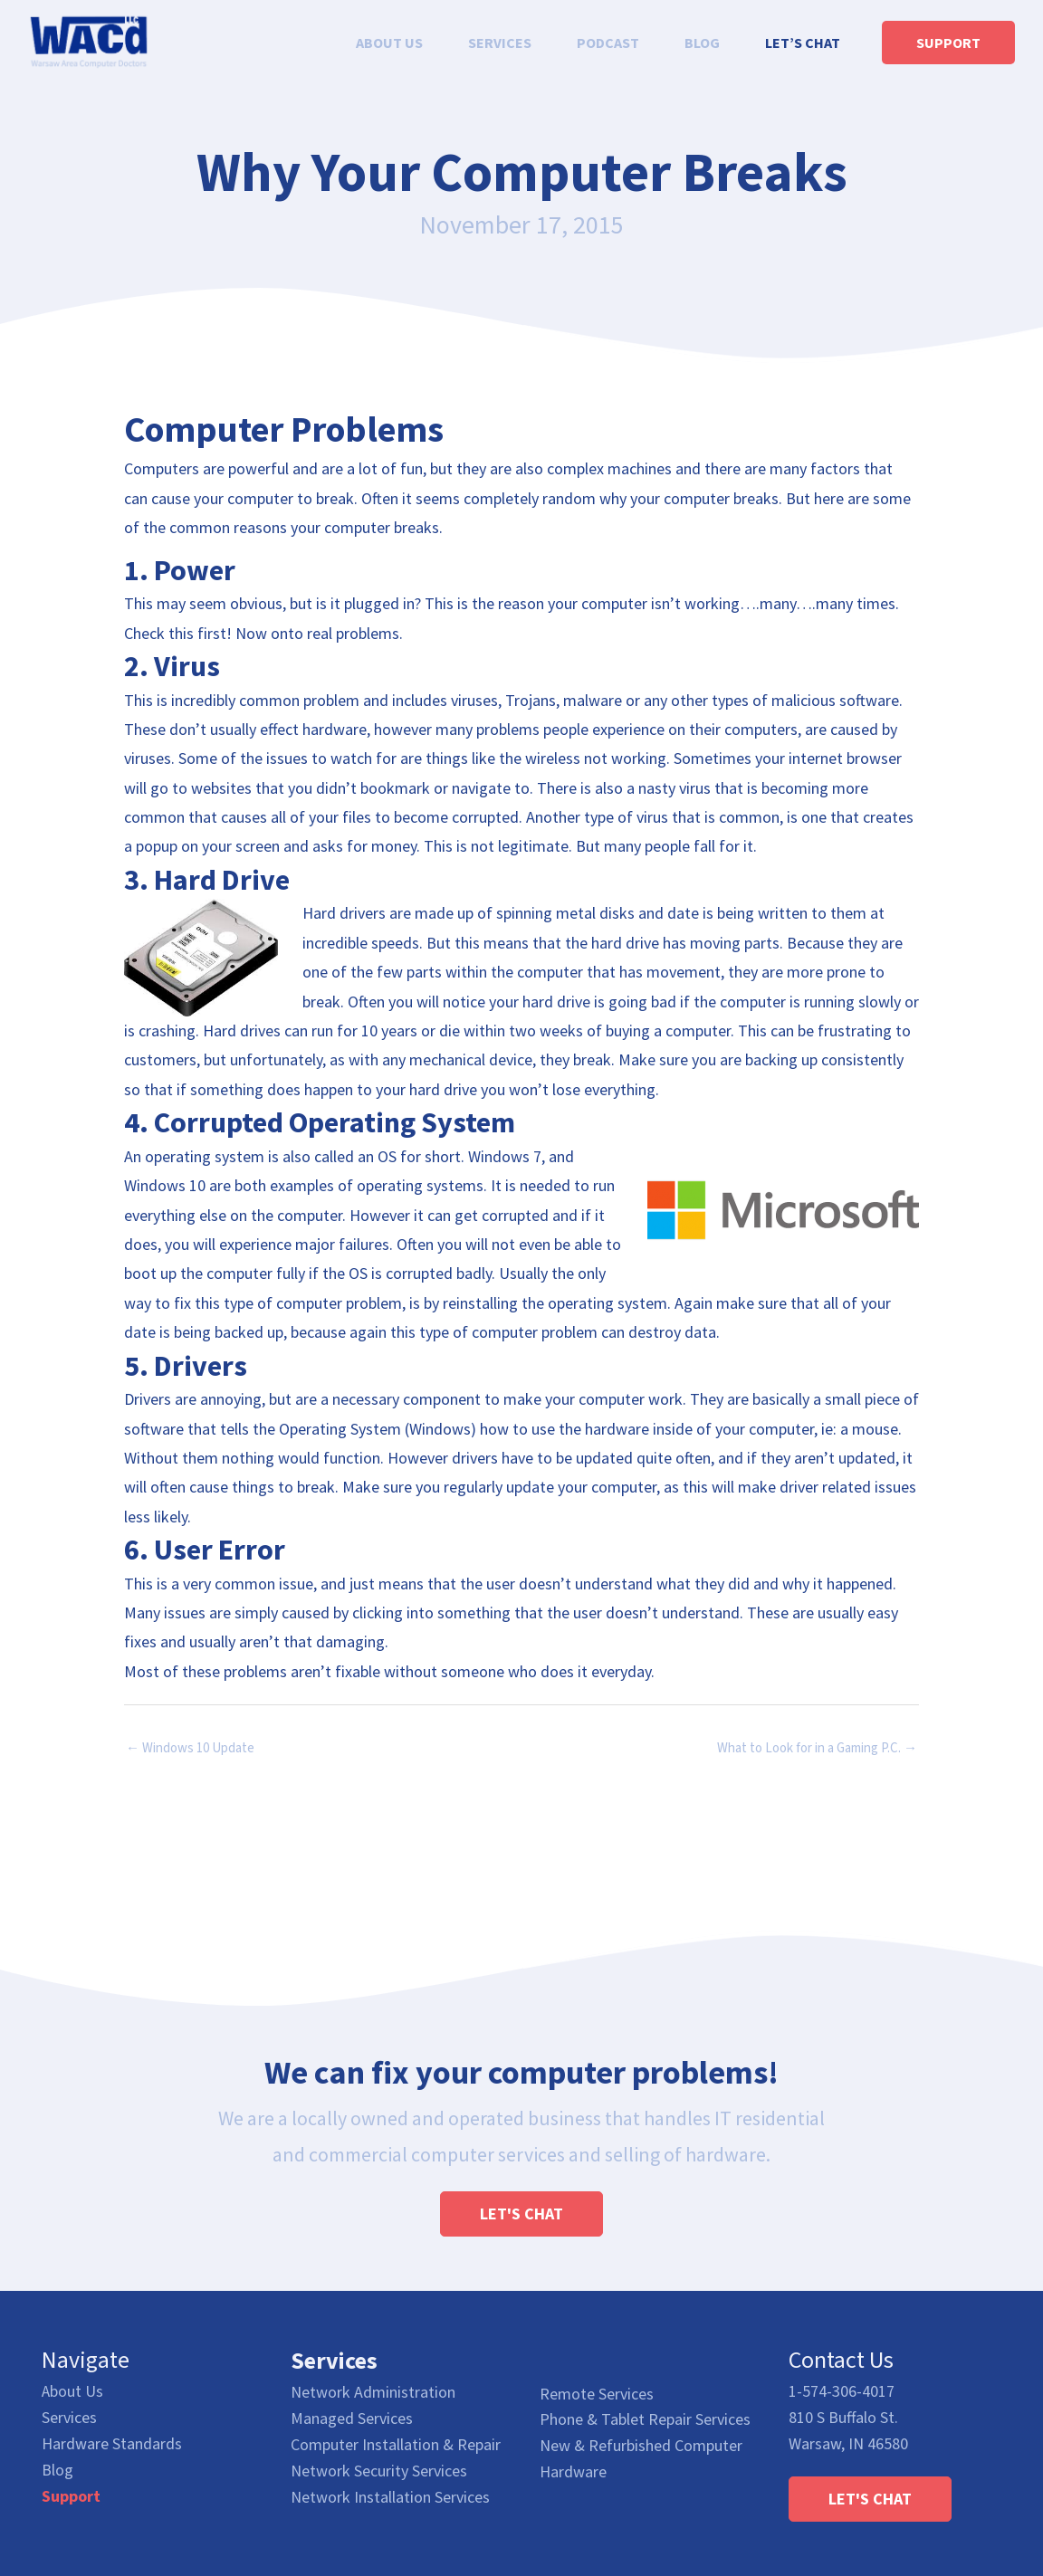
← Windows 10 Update (190, 1748)
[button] (521, 2214)
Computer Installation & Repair (396, 2444)
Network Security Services (379, 2470)
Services (69, 2418)
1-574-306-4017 (842, 2391)
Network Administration (373, 2391)
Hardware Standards (112, 2444)
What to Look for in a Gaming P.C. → (817, 1748)
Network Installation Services (390, 2496)
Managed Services (352, 2418)
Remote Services (597, 2393)
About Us (72, 2391)
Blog (57, 2470)
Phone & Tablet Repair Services (645, 2419)
